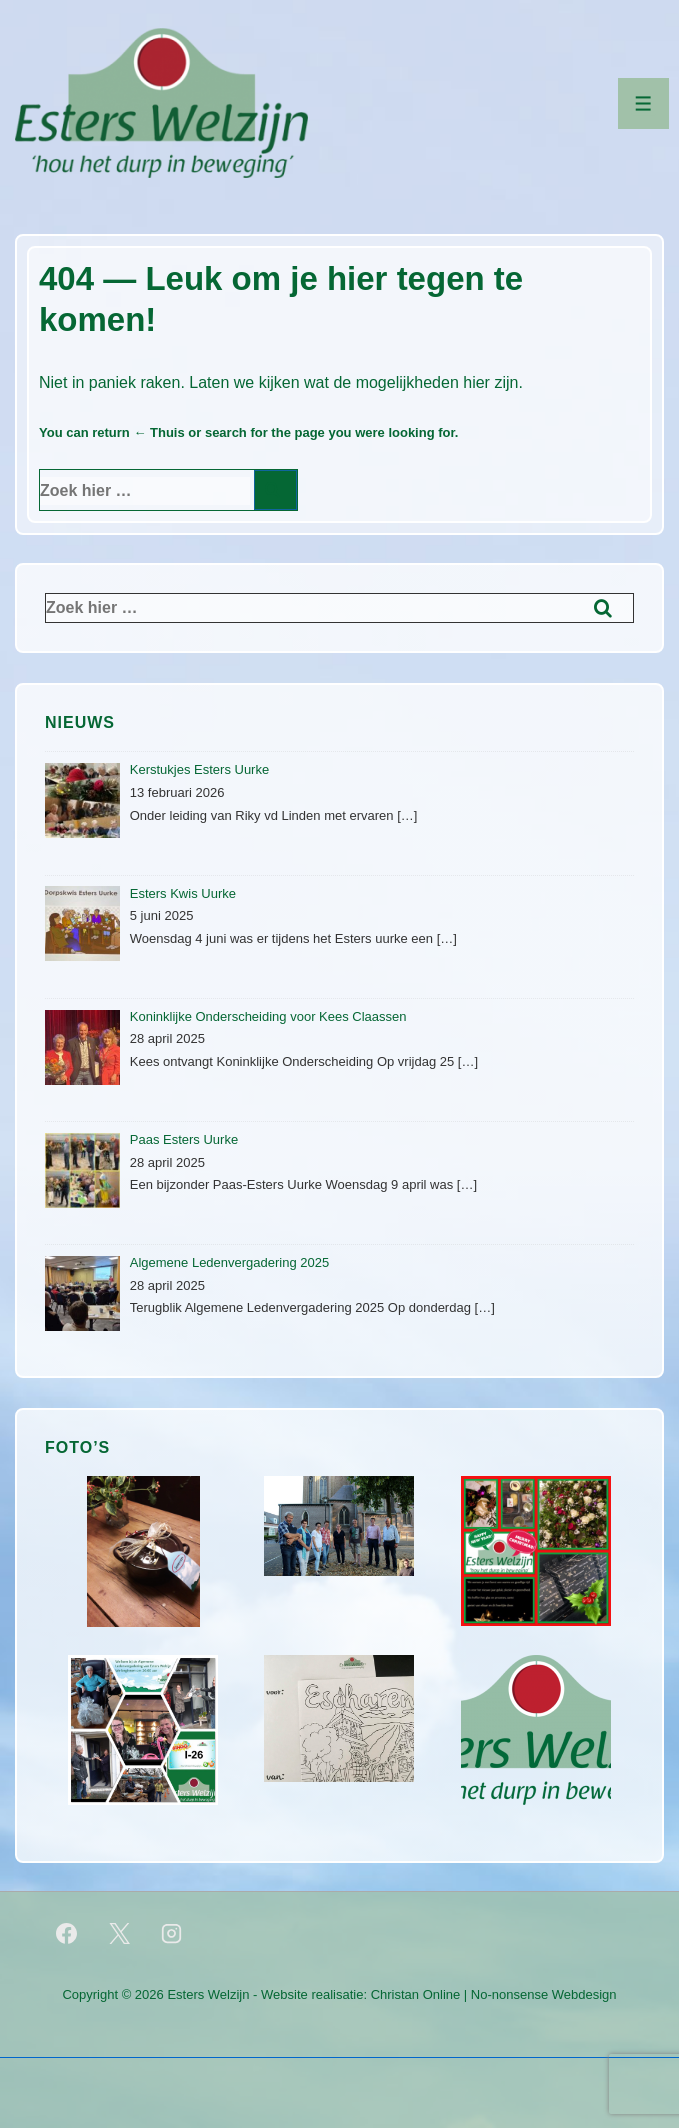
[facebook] (66, 1933)
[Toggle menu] (643, 103)
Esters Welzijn (208, 1994)
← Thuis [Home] (158, 432)
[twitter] (119, 1933)
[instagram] (172, 1933)
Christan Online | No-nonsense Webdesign (494, 1994)
